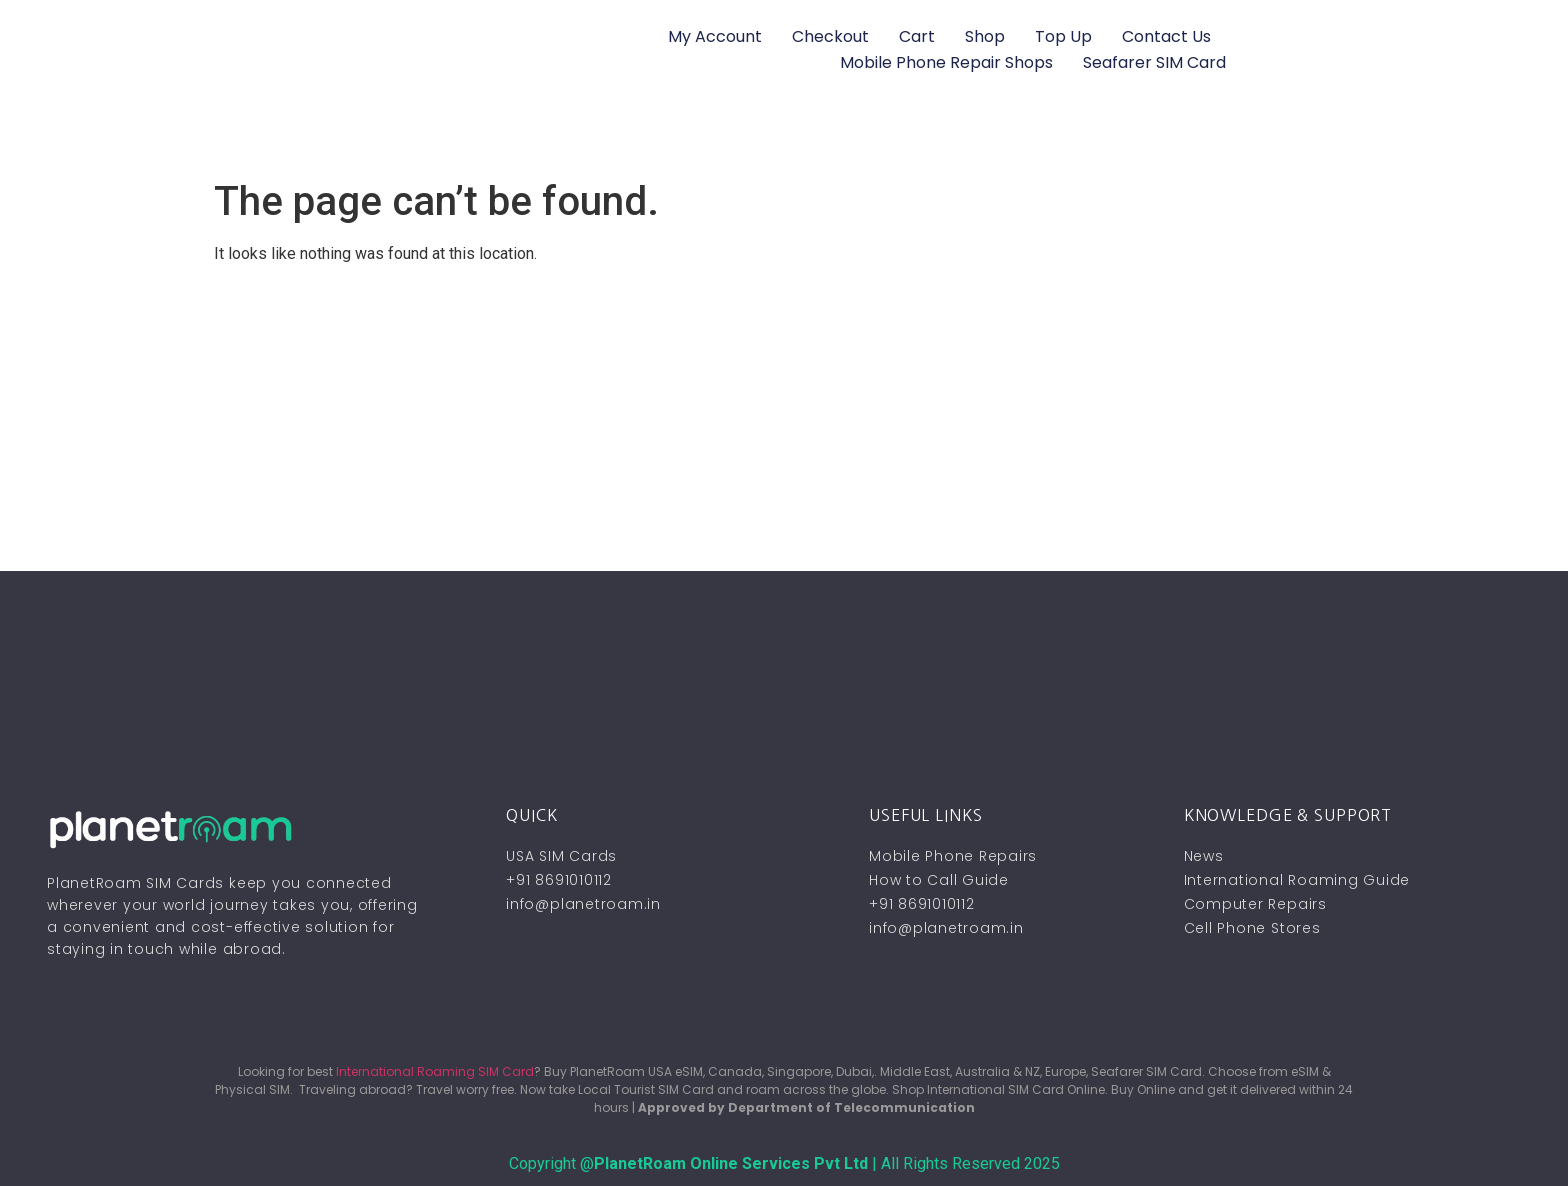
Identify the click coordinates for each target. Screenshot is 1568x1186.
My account (715, 36)
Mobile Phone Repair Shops (946, 62)
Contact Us (1166, 36)
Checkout (830, 36)
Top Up (1063, 36)
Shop (985, 36)
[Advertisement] (784, 421)
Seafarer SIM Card (1154, 62)
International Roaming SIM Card (435, 1071)
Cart (917, 36)
